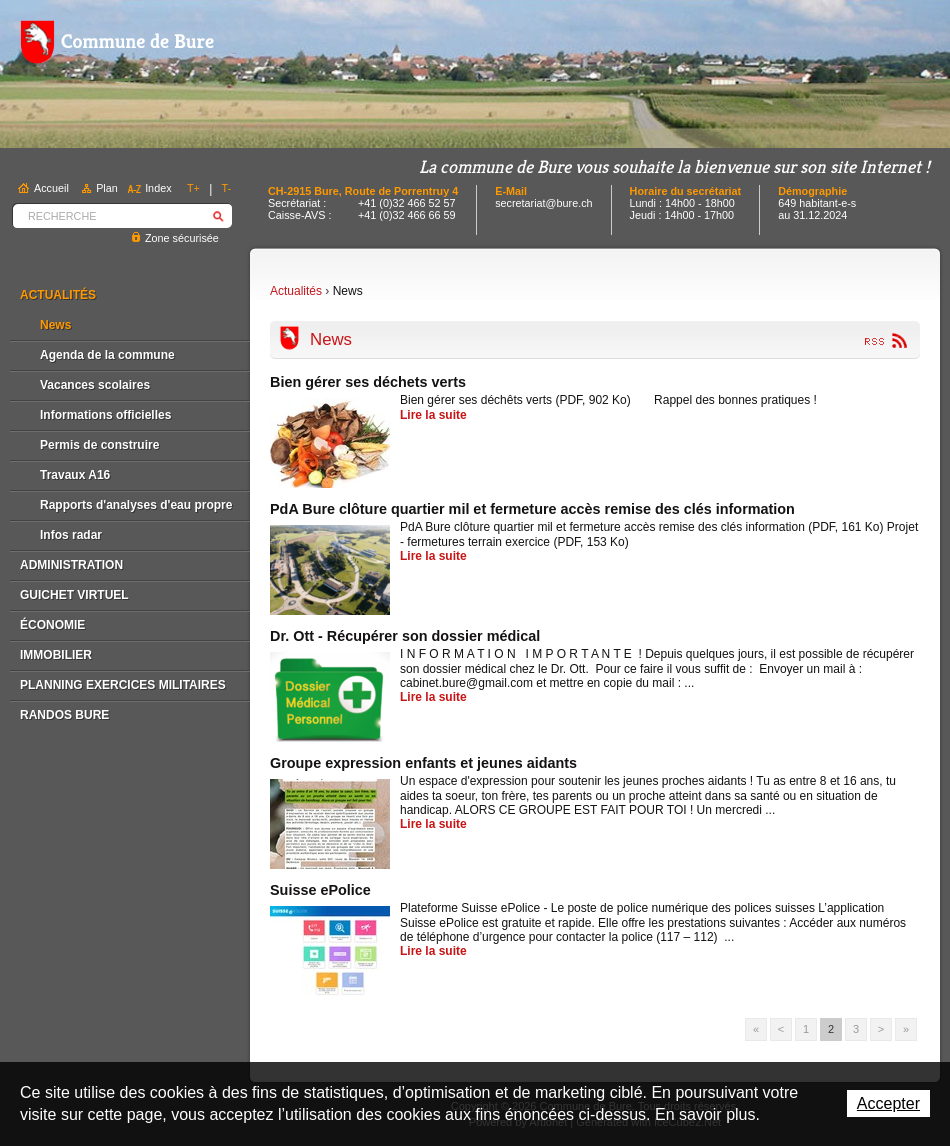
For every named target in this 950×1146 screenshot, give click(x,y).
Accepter (888, 1103)
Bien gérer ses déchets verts (368, 382)
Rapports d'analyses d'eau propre (136, 505)
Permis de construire (99, 445)
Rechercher (218, 215)
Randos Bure (64, 715)
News (55, 325)
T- (227, 188)
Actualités (58, 295)
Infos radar (71, 535)
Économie (52, 625)
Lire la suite (433, 415)
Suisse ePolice (320, 890)
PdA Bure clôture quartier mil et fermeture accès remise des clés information (532, 509)
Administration (71, 565)
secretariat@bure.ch (543, 203)
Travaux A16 (75, 475)
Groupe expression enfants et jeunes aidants (423, 763)
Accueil (51, 188)
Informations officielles (105, 415)
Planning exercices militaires (123, 685)
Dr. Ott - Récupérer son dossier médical (405, 636)
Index (158, 188)
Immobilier (56, 655)
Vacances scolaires (95, 385)
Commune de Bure (117, 42)
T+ (193, 188)
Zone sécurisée (182, 238)
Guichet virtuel (74, 595)
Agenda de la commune (107, 355)
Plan (107, 188)
